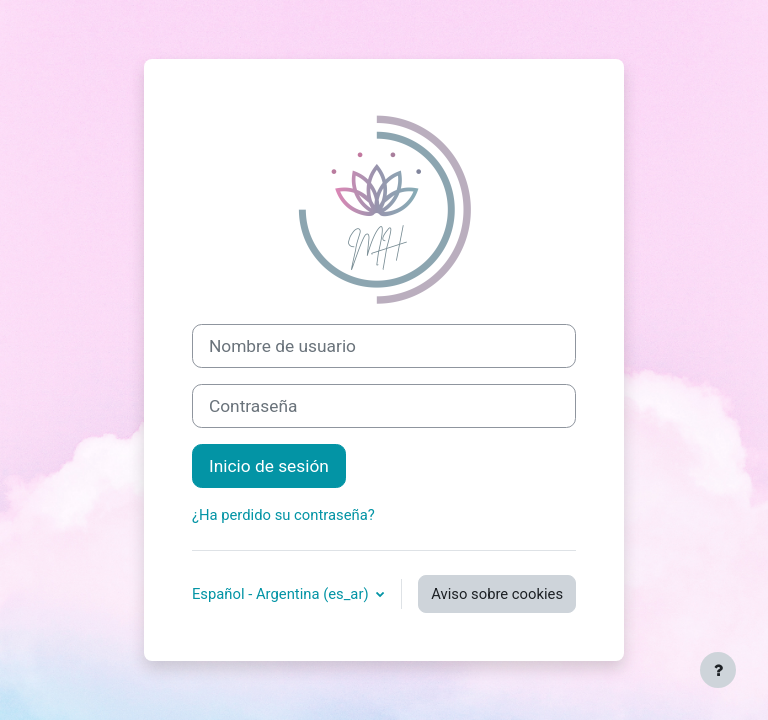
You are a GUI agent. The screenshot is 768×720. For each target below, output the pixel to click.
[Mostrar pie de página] (718, 670)
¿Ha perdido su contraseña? (283, 515)
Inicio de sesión (269, 466)
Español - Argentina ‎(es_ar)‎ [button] (282, 594)
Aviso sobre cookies (497, 594)
